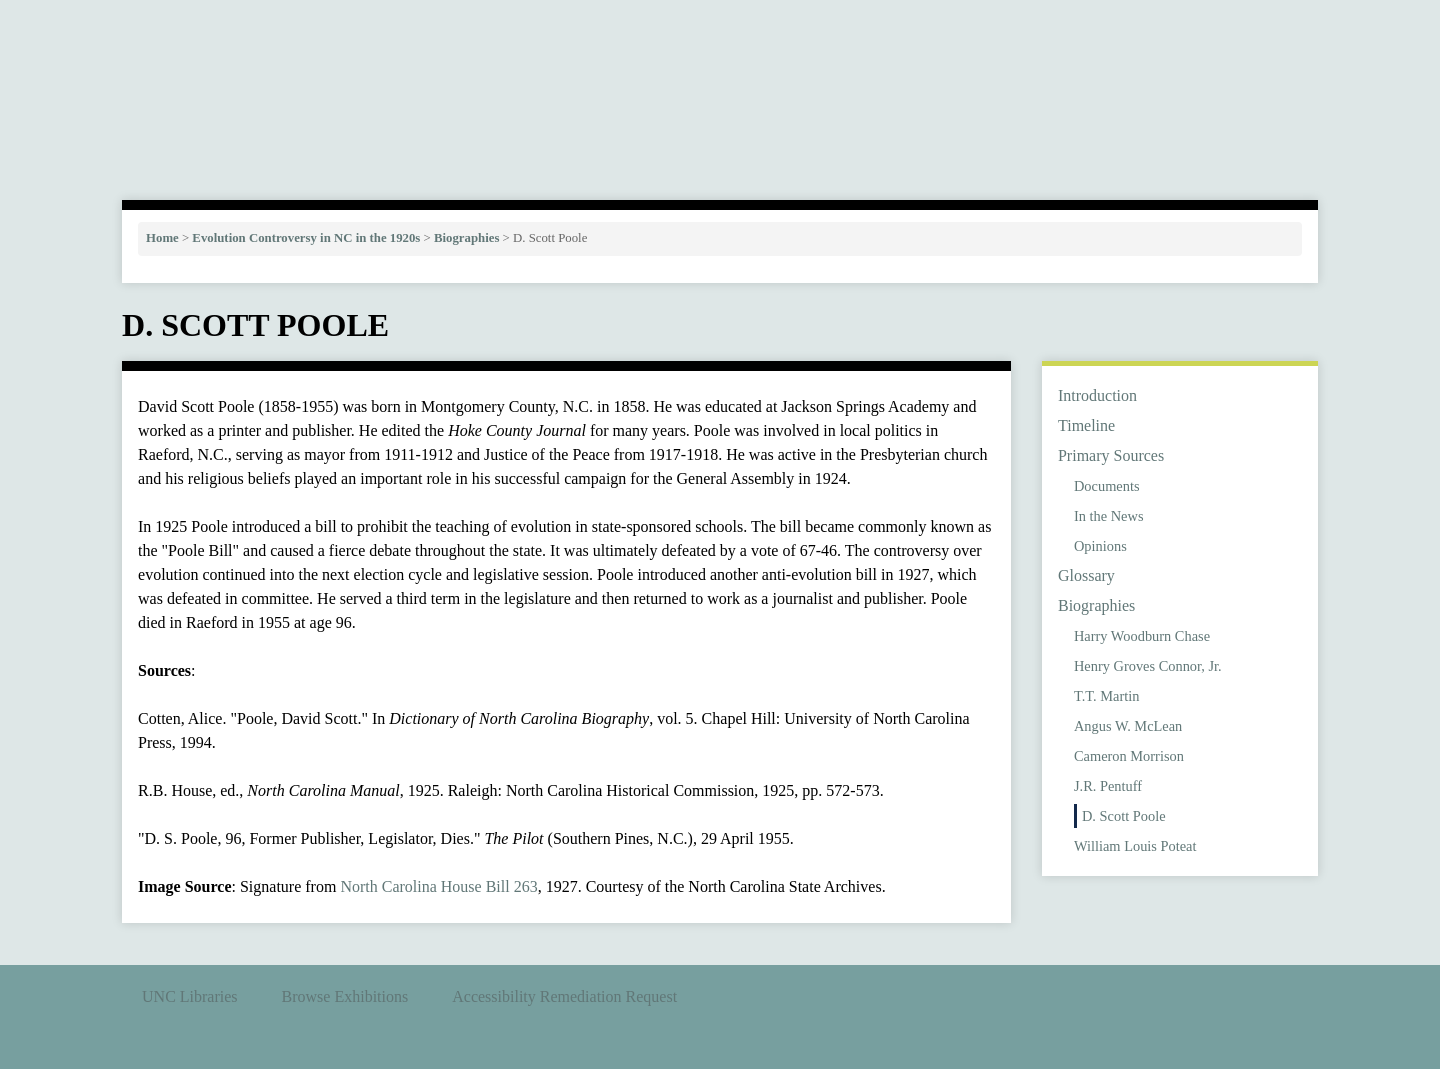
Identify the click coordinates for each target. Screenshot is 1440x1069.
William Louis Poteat (1135, 846)
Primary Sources (1111, 455)
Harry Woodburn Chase (1142, 636)
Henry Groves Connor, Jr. (1148, 666)
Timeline (1086, 425)
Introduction (1097, 395)
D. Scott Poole (1124, 816)
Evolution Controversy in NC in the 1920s (306, 238)
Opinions (1100, 546)
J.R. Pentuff (1108, 786)
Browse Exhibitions (345, 996)
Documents (1107, 486)
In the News (1109, 516)
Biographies (466, 238)
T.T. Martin (1106, 696)
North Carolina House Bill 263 (438, 886)
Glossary (1086, 575)
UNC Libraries (190, 996)
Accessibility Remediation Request (564, 996)
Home (162, 238)
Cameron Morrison (1129, 756)
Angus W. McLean (1128, 726)
